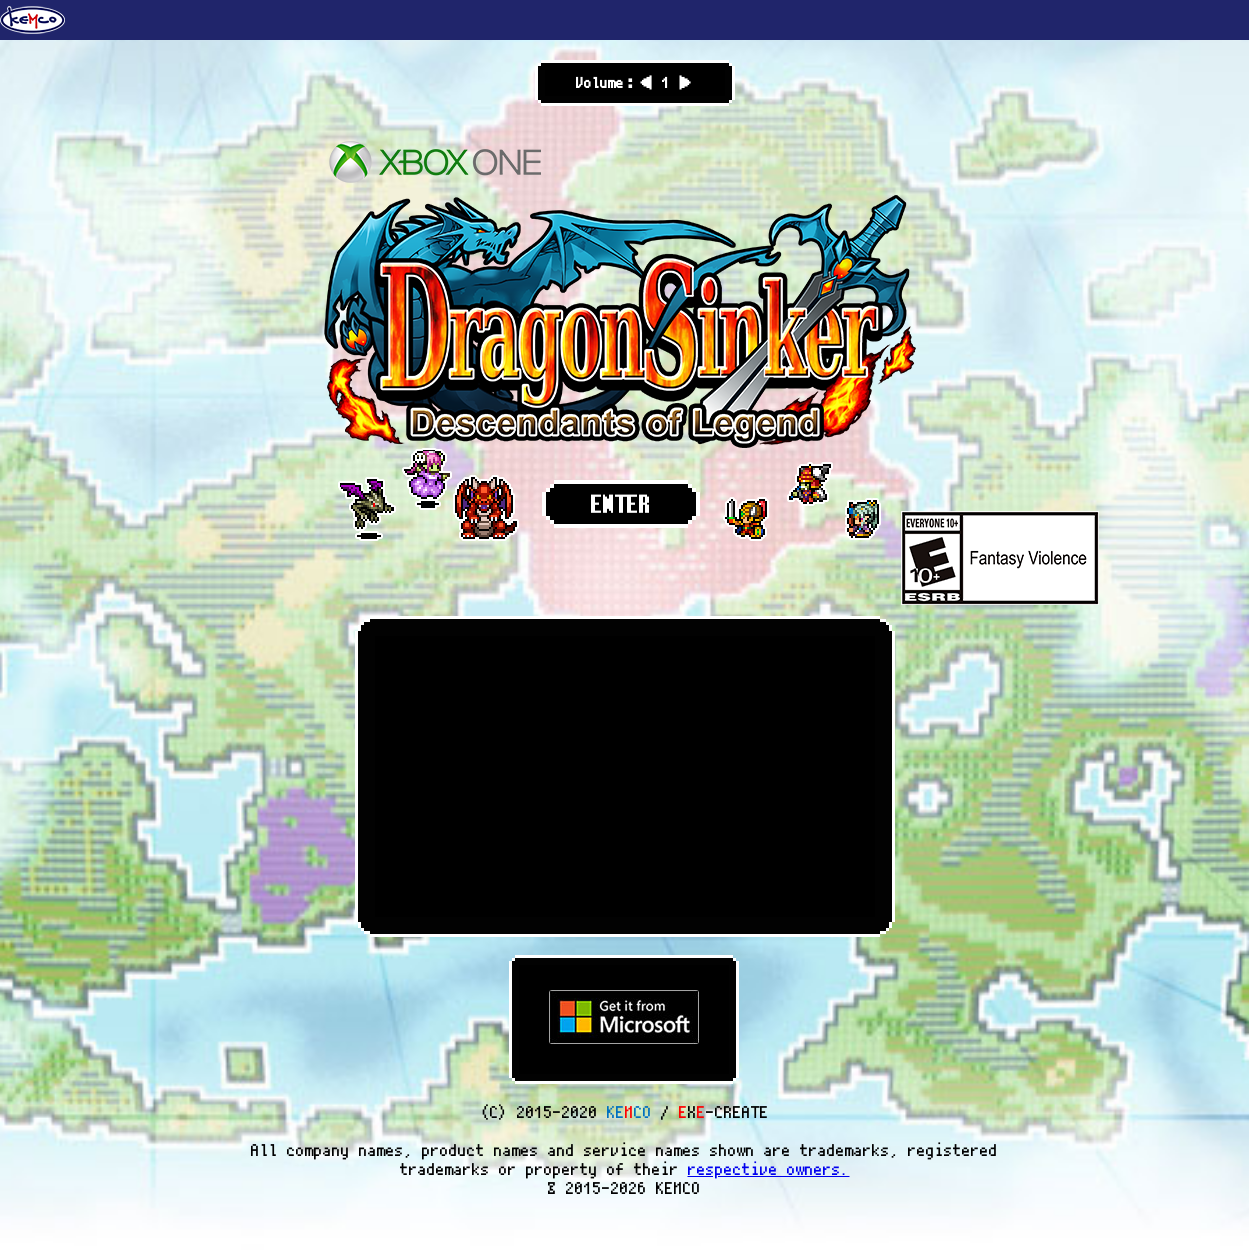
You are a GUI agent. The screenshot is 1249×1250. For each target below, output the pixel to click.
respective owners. (769, 1168)
